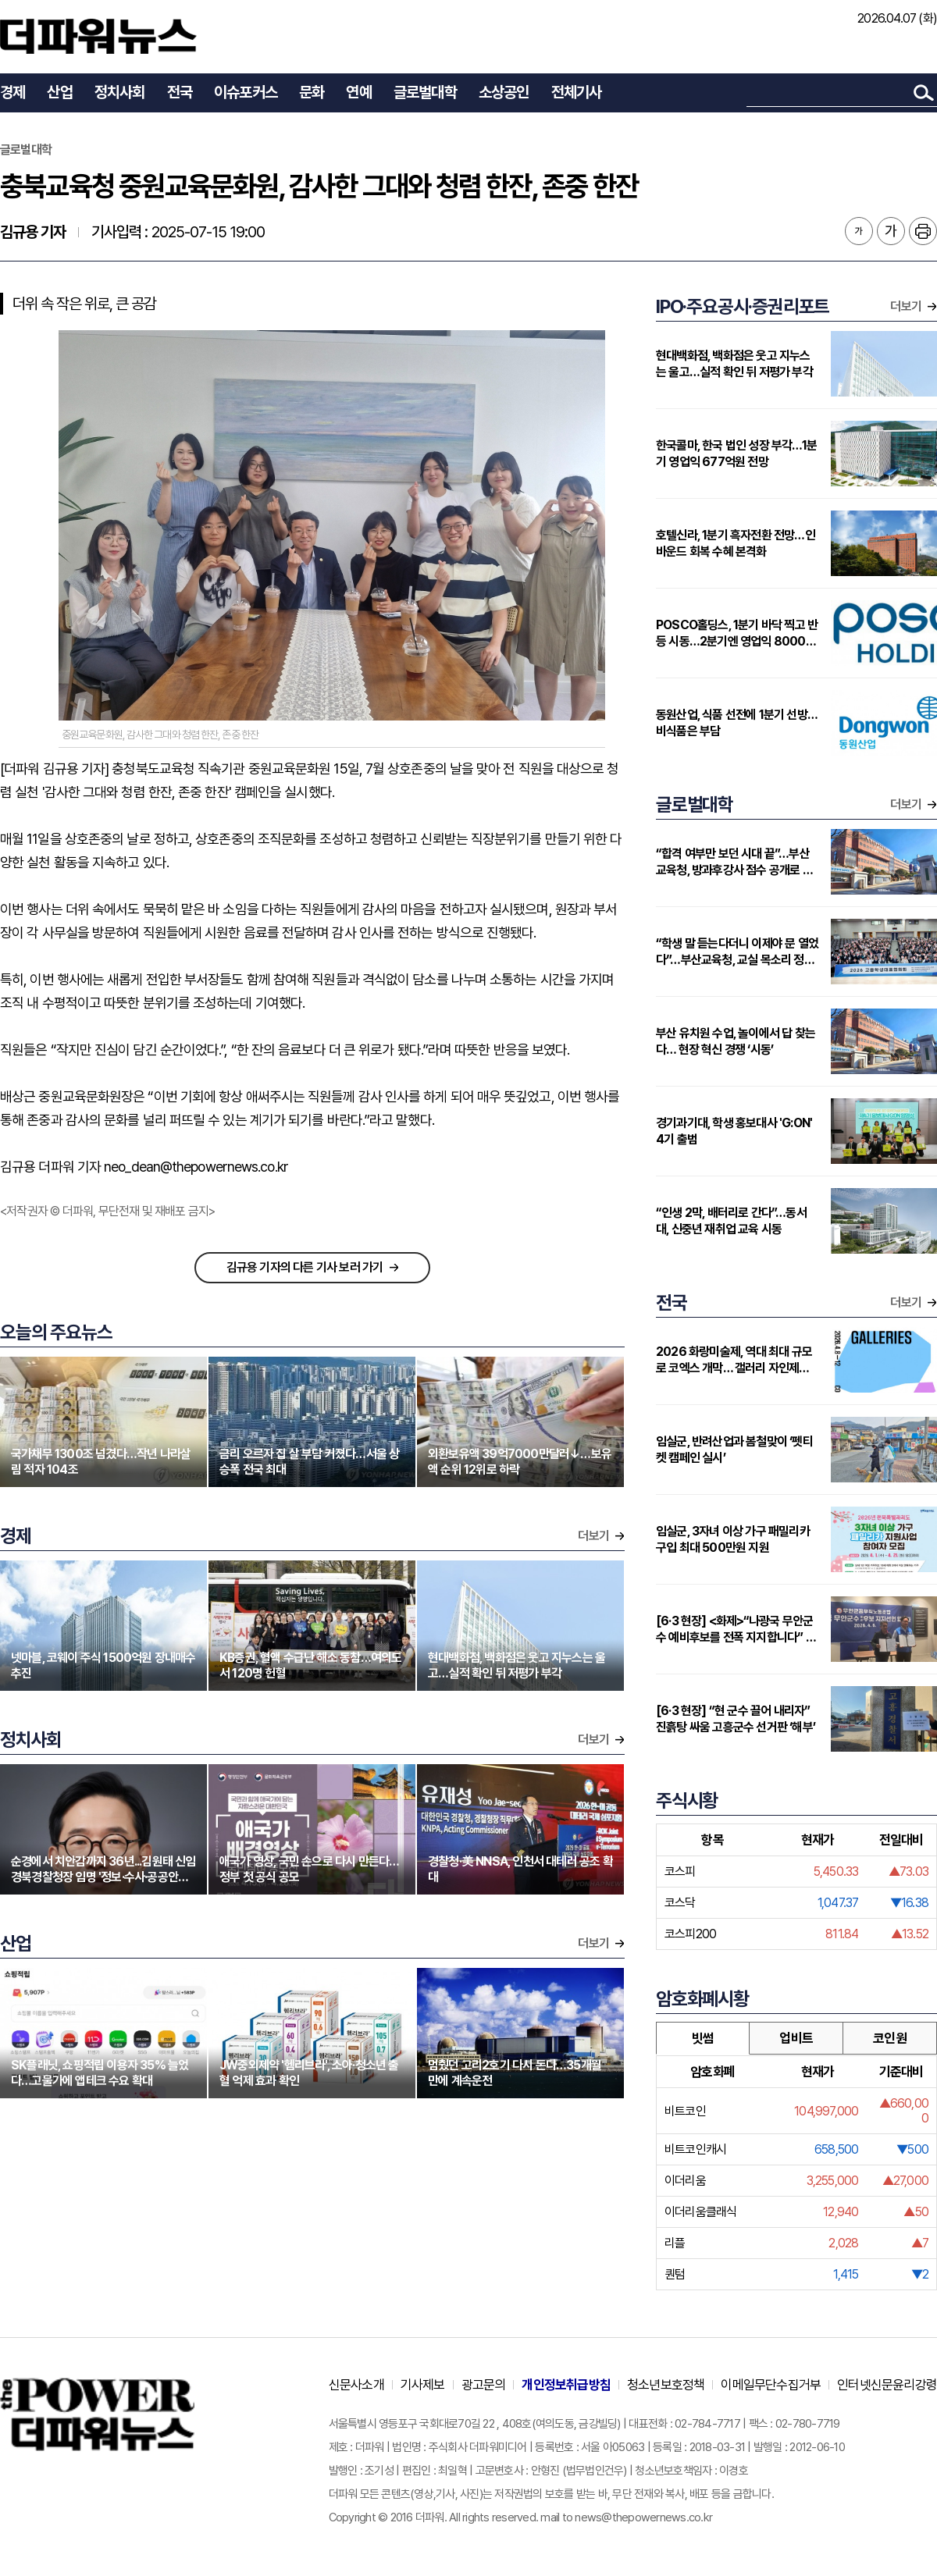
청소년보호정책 (665, 2385)
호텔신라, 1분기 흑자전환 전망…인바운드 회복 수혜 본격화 (735, 543)
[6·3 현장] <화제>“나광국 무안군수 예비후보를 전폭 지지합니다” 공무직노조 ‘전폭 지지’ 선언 (736, 1630)
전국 (179, 92)
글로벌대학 (425, 92)
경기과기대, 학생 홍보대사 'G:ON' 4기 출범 (734, 1131)
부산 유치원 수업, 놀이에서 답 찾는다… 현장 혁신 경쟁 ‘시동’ (735, 1041)
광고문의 (483, 2385)
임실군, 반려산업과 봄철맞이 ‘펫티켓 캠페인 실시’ (734, 1449)
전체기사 (576, 92)
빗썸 (703, 2038)
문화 (311, 92)
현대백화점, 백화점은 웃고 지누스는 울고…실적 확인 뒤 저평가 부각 (734, 363)
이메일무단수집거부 (771, 2385)
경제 (12, 92)
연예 (358, 92)
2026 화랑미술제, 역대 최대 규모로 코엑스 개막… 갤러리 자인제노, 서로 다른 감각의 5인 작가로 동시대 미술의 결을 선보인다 (734, 1360)
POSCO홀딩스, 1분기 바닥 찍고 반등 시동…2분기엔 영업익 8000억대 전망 (737, 633)
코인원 (890, 2038)
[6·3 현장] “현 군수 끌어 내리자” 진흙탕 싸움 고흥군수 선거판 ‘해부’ (735, 1719)
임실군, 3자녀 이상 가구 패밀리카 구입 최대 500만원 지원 (733, 1539)
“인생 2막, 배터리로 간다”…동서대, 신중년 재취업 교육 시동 (731, 1220)
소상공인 (504, 92)
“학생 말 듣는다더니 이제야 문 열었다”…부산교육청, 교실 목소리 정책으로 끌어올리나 (737, 952)
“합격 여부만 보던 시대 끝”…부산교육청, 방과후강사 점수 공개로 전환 (734, 862)
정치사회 (119, 92)
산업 (59, 92)
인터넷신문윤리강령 (887, 2385)
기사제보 (423, 2385)
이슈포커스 (245, 92)
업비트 (796, 2038)
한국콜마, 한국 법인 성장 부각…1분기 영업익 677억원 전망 (736, 453)
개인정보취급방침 (566, 2385)
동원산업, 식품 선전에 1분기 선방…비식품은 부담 (737, 722)
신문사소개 (356, 2385)
